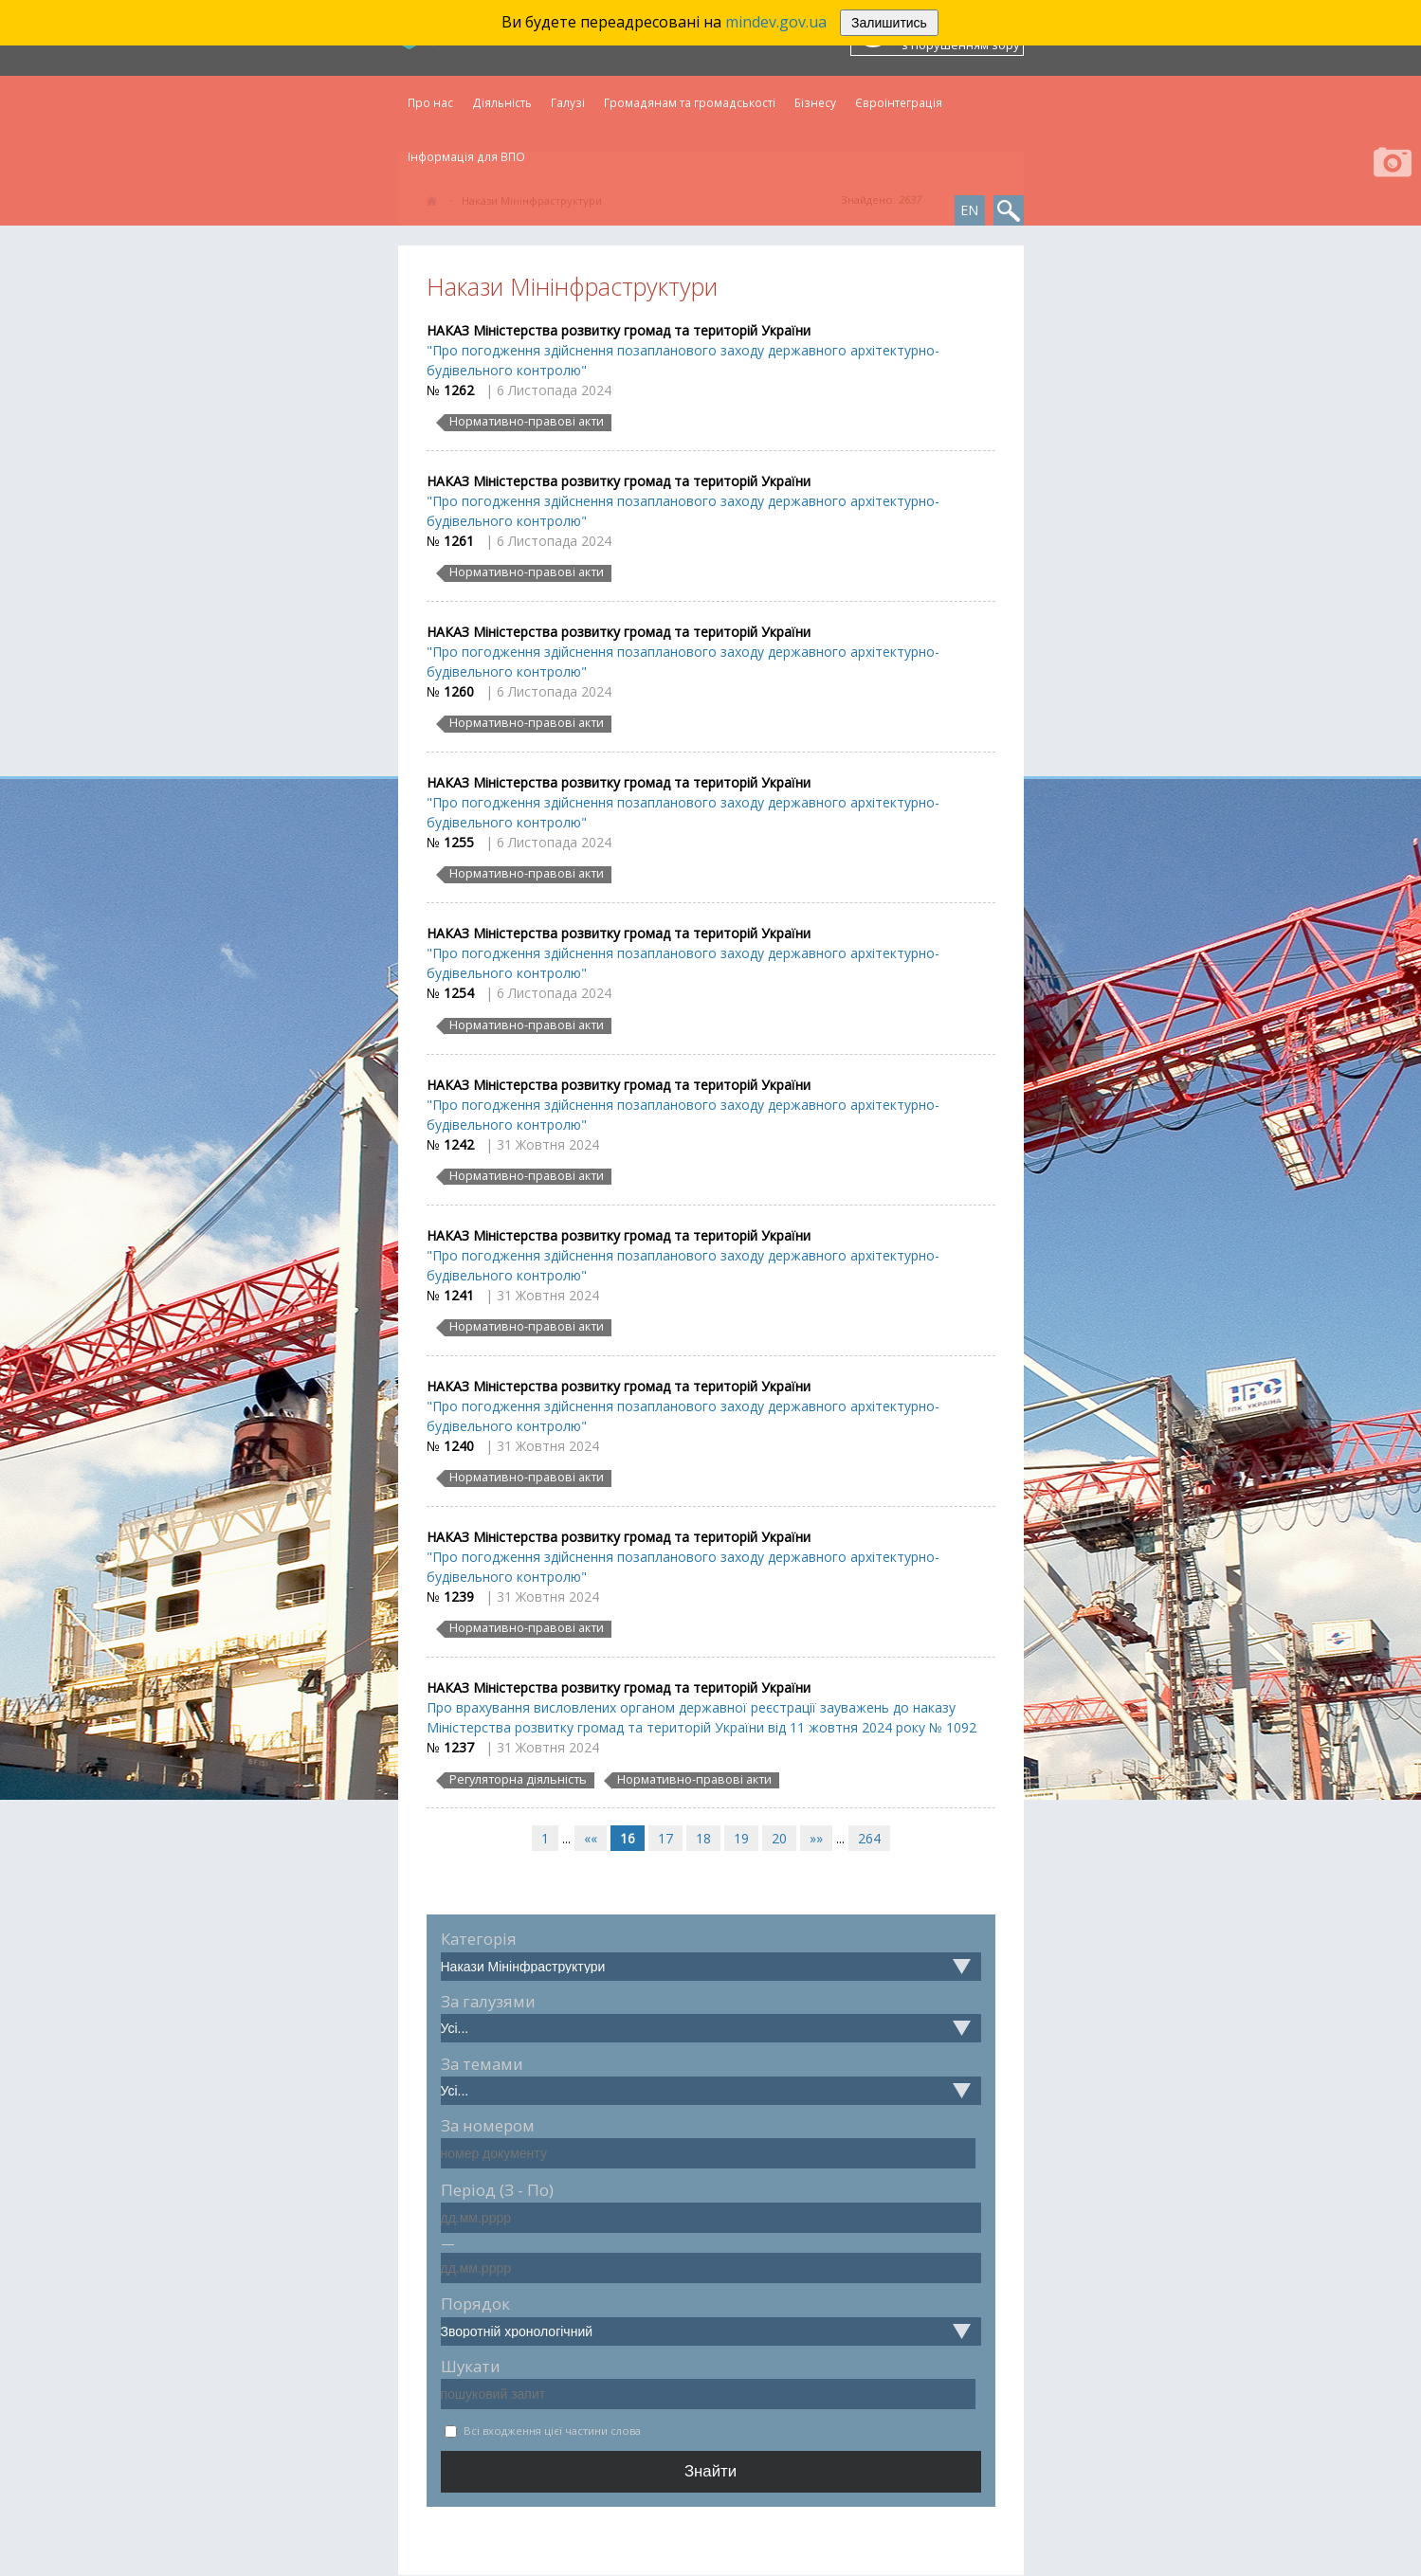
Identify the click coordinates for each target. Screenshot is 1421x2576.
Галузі (568, 102)
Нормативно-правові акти (526, 421)
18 (703, 1838)
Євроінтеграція (898, 102)
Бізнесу (815, 102)
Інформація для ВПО (466, 156)
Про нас (430, 102)
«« (590, 1838)
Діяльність (502, 102)
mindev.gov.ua (776, 21)
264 (869, 1838)
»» (816, 1838)
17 (665, 1838)
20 (779, 1838)
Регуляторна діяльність (518, 1779)
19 (741, 1838)
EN (969, 210)
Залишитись (889, 22)
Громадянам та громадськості (689, 102)
